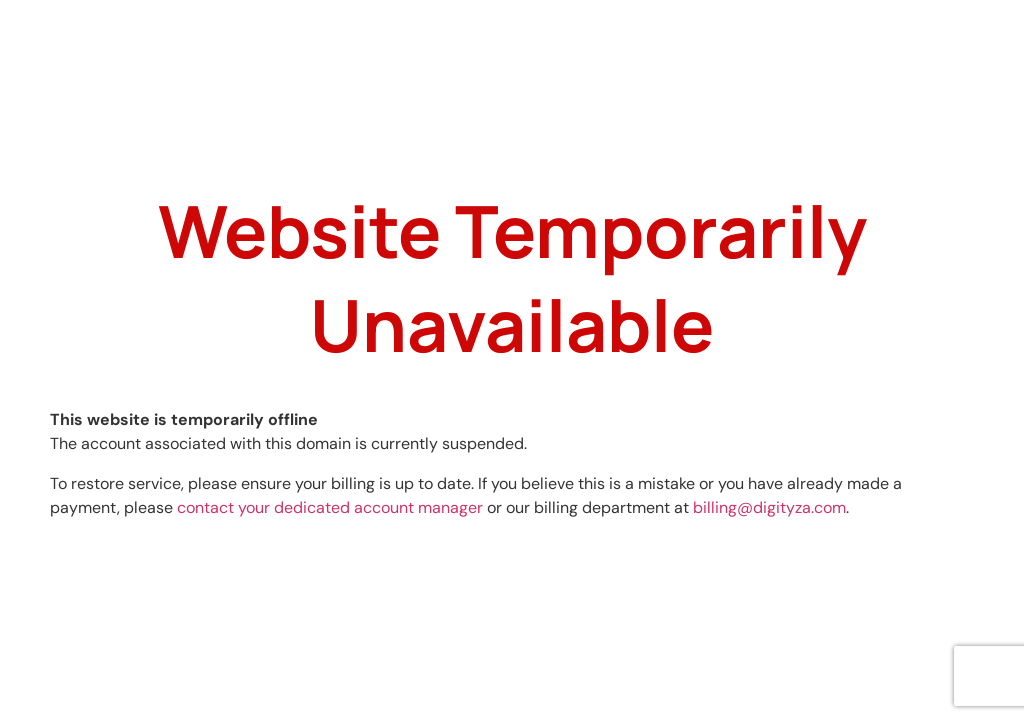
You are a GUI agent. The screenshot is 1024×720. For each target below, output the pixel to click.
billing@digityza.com (769, 507)
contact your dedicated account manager (330, 507)
